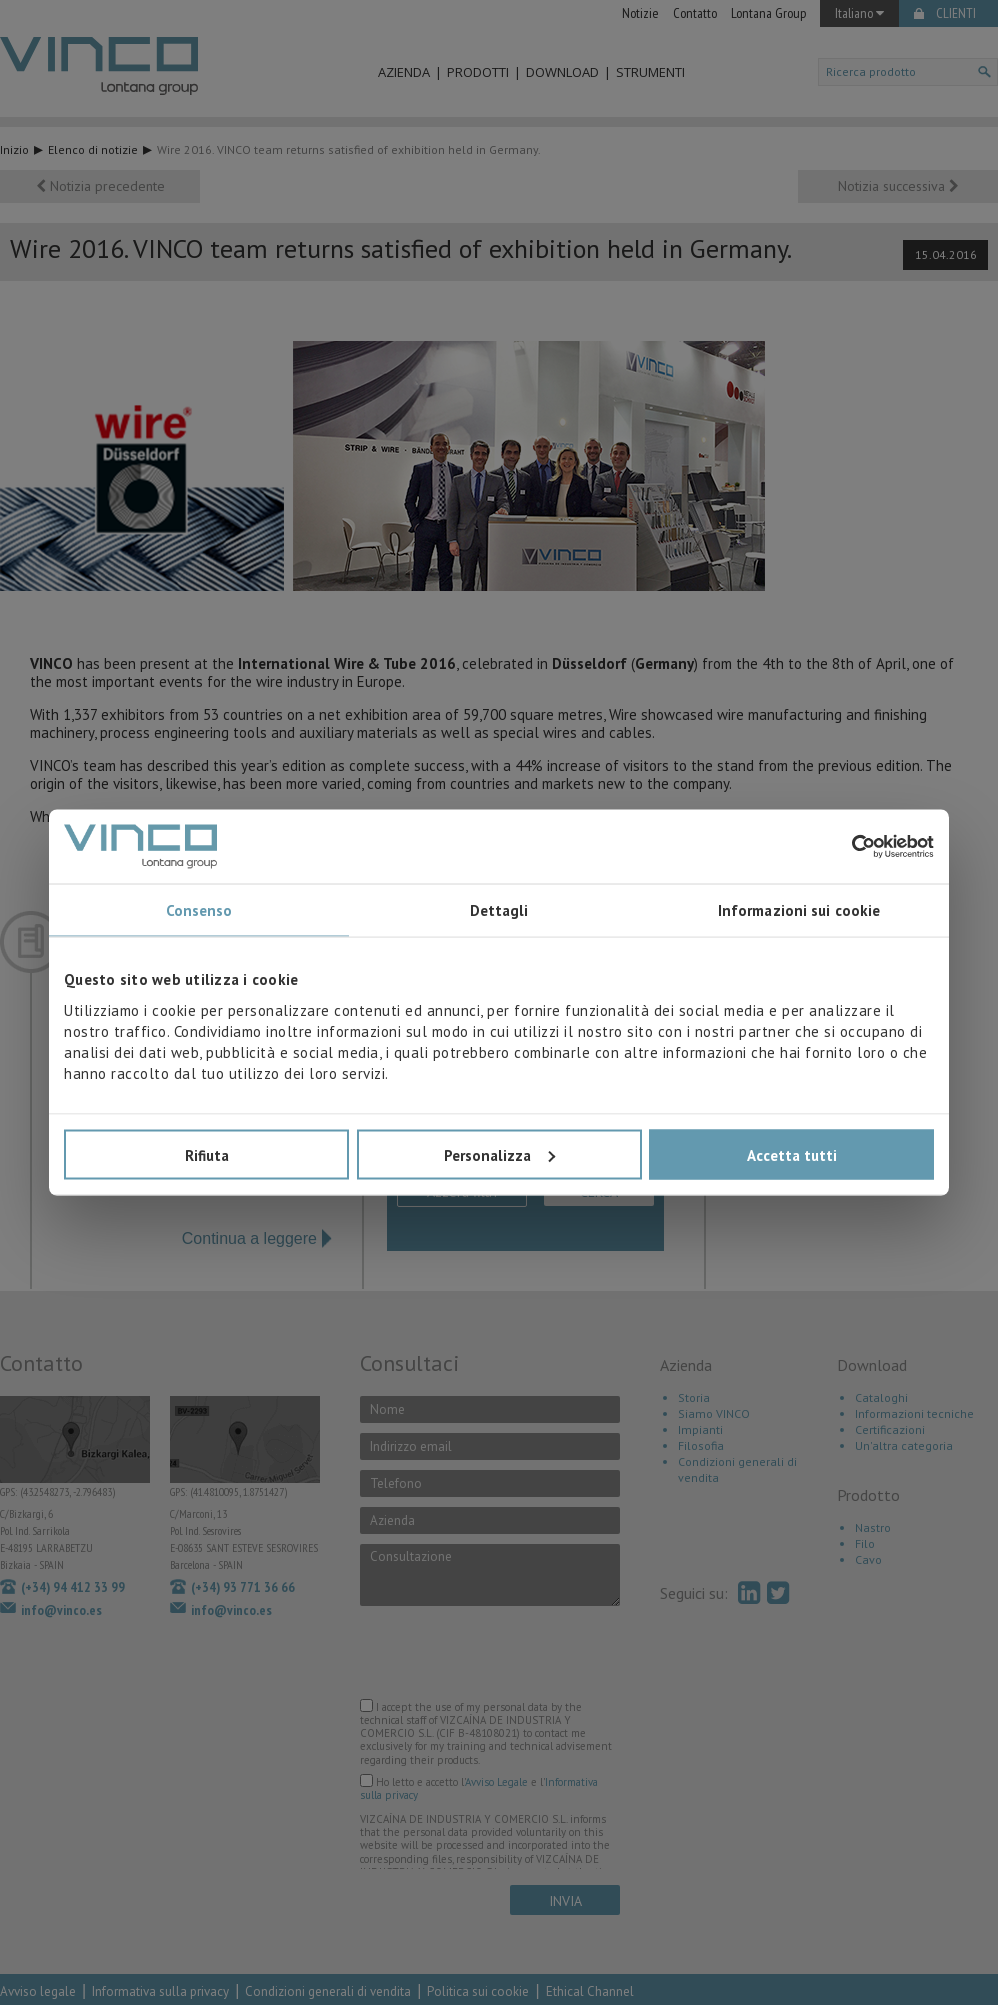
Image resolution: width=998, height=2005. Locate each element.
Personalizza (499, 1154)
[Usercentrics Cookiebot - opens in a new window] (846, 846)
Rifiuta (207, 1154)
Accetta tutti (792, 1154)
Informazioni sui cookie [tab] (799, 910)
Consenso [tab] (199, 910)
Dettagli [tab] (499, 910)
